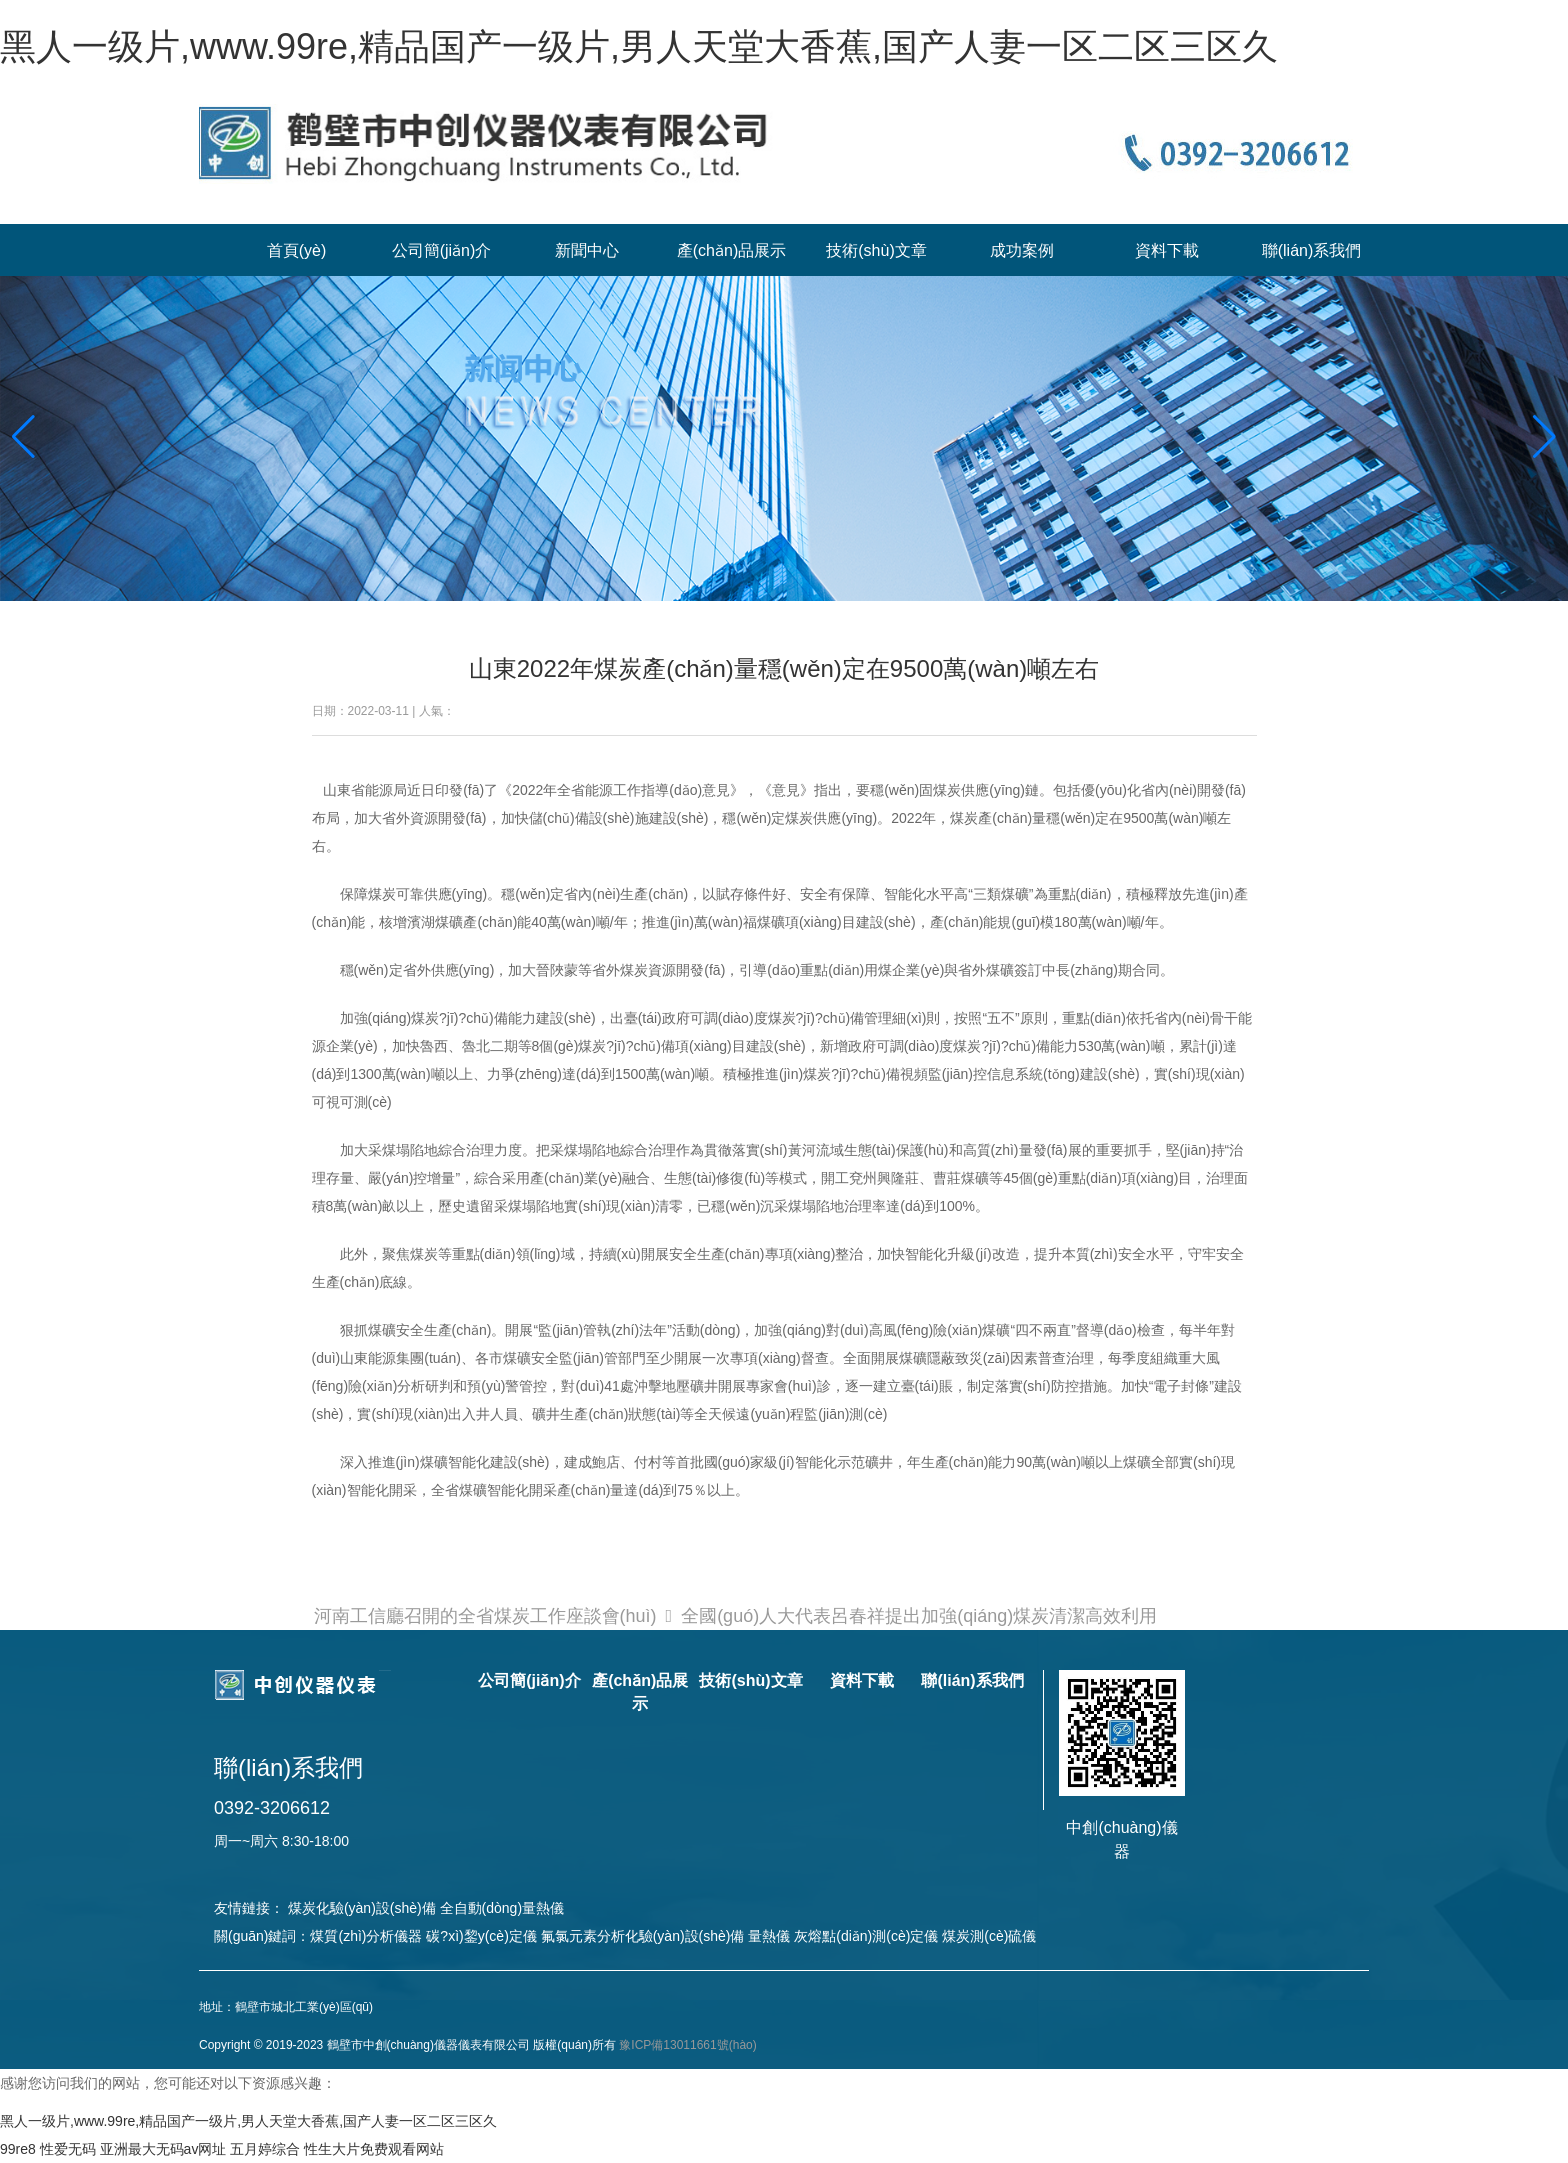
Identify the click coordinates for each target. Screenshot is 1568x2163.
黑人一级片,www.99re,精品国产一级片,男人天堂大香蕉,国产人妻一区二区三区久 (639, 46)
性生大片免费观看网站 (374, 2149)
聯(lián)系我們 (1312, 250)
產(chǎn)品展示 (731, 250)
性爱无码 (68, 2149)
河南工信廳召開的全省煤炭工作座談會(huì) (485, 1616)
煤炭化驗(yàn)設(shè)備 (362, 1908)
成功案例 (1022, 250)
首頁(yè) (297, 250)
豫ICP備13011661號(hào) (687, 2045)
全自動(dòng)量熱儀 (502, 1908)
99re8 (18, 2149)
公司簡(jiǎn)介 (442, 250)
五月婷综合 (265, 2149)
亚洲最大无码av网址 (163, 2149)
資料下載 (1167, 250)
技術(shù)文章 (876, 250)
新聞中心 (587, 250)
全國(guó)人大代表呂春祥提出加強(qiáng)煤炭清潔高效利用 (919, 1616)
